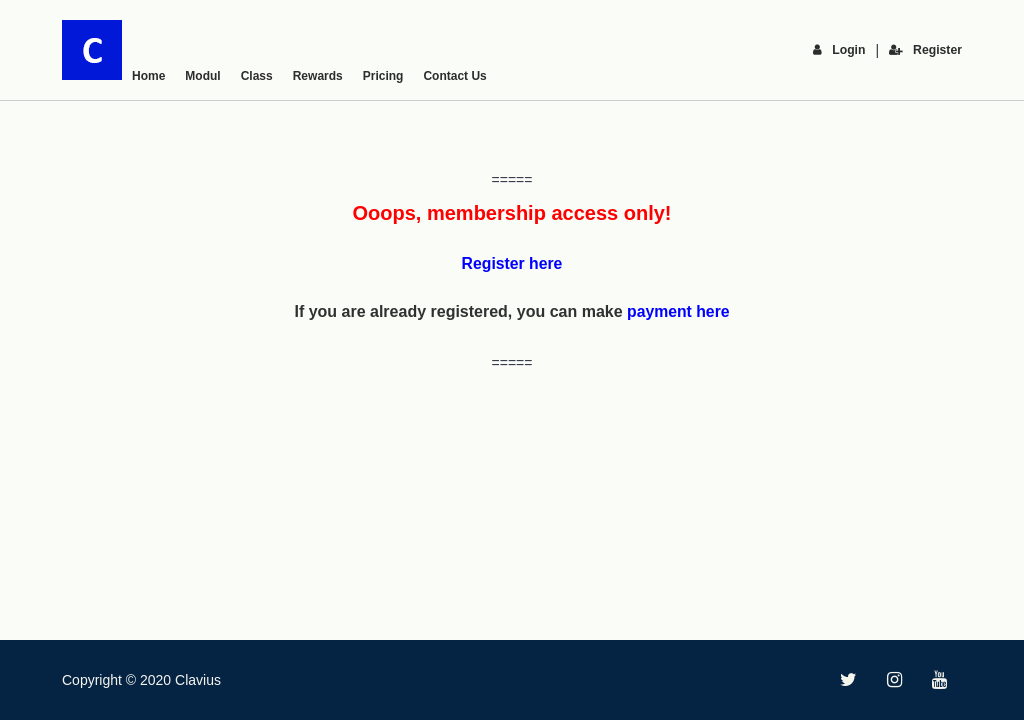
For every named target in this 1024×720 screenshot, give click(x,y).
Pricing (383, 76)
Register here (512, 263)
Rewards (318, 76)
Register (926, 50)
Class (257, 76)
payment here (678, 311)
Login (841, 50)
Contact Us (454, 76)
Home (148, 76)
